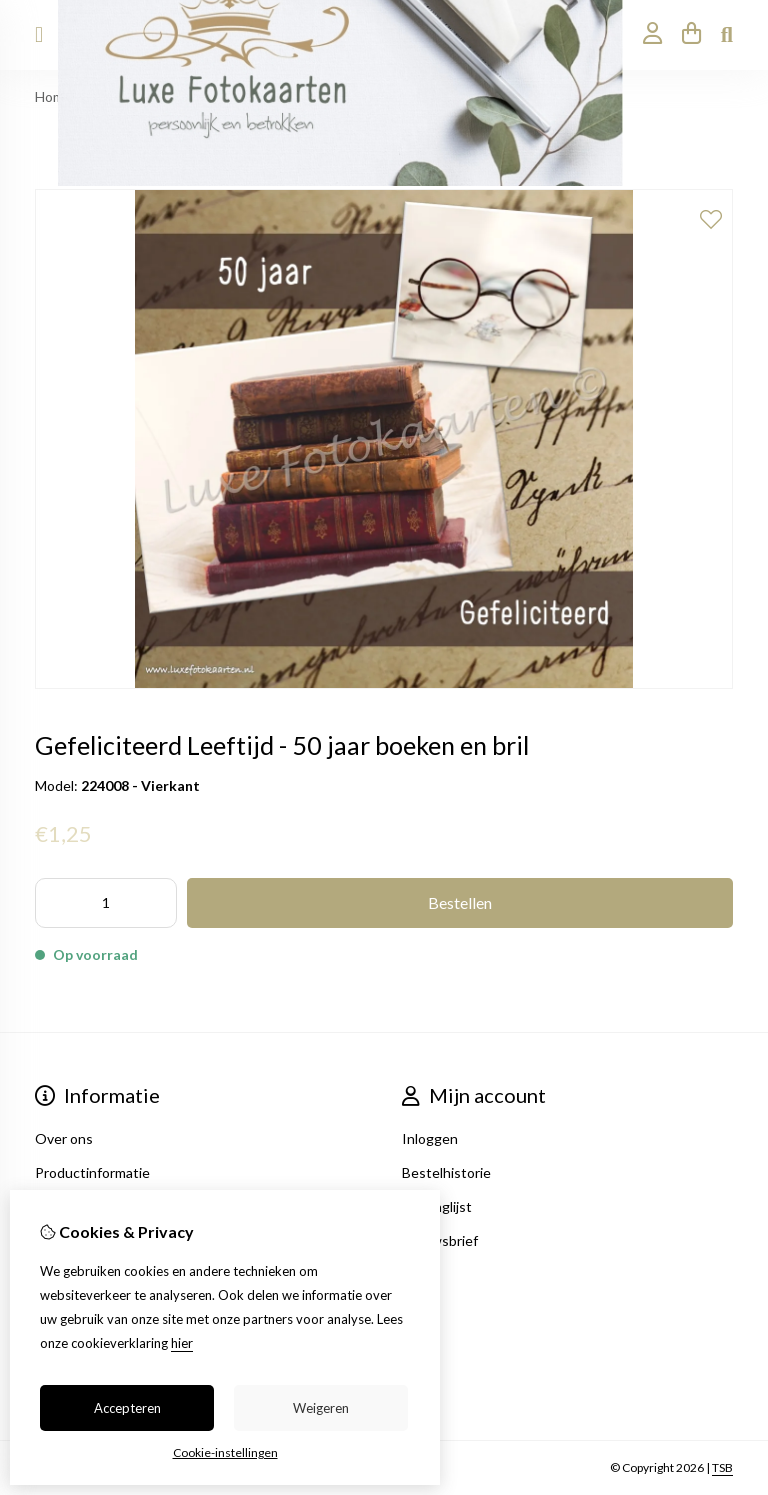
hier (182, 1343)
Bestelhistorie (446, 1172)
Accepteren (127, 1408)
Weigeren (321, 1408)
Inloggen (430, 1138)
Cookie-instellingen (225, 1452)
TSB (722, 1467)
